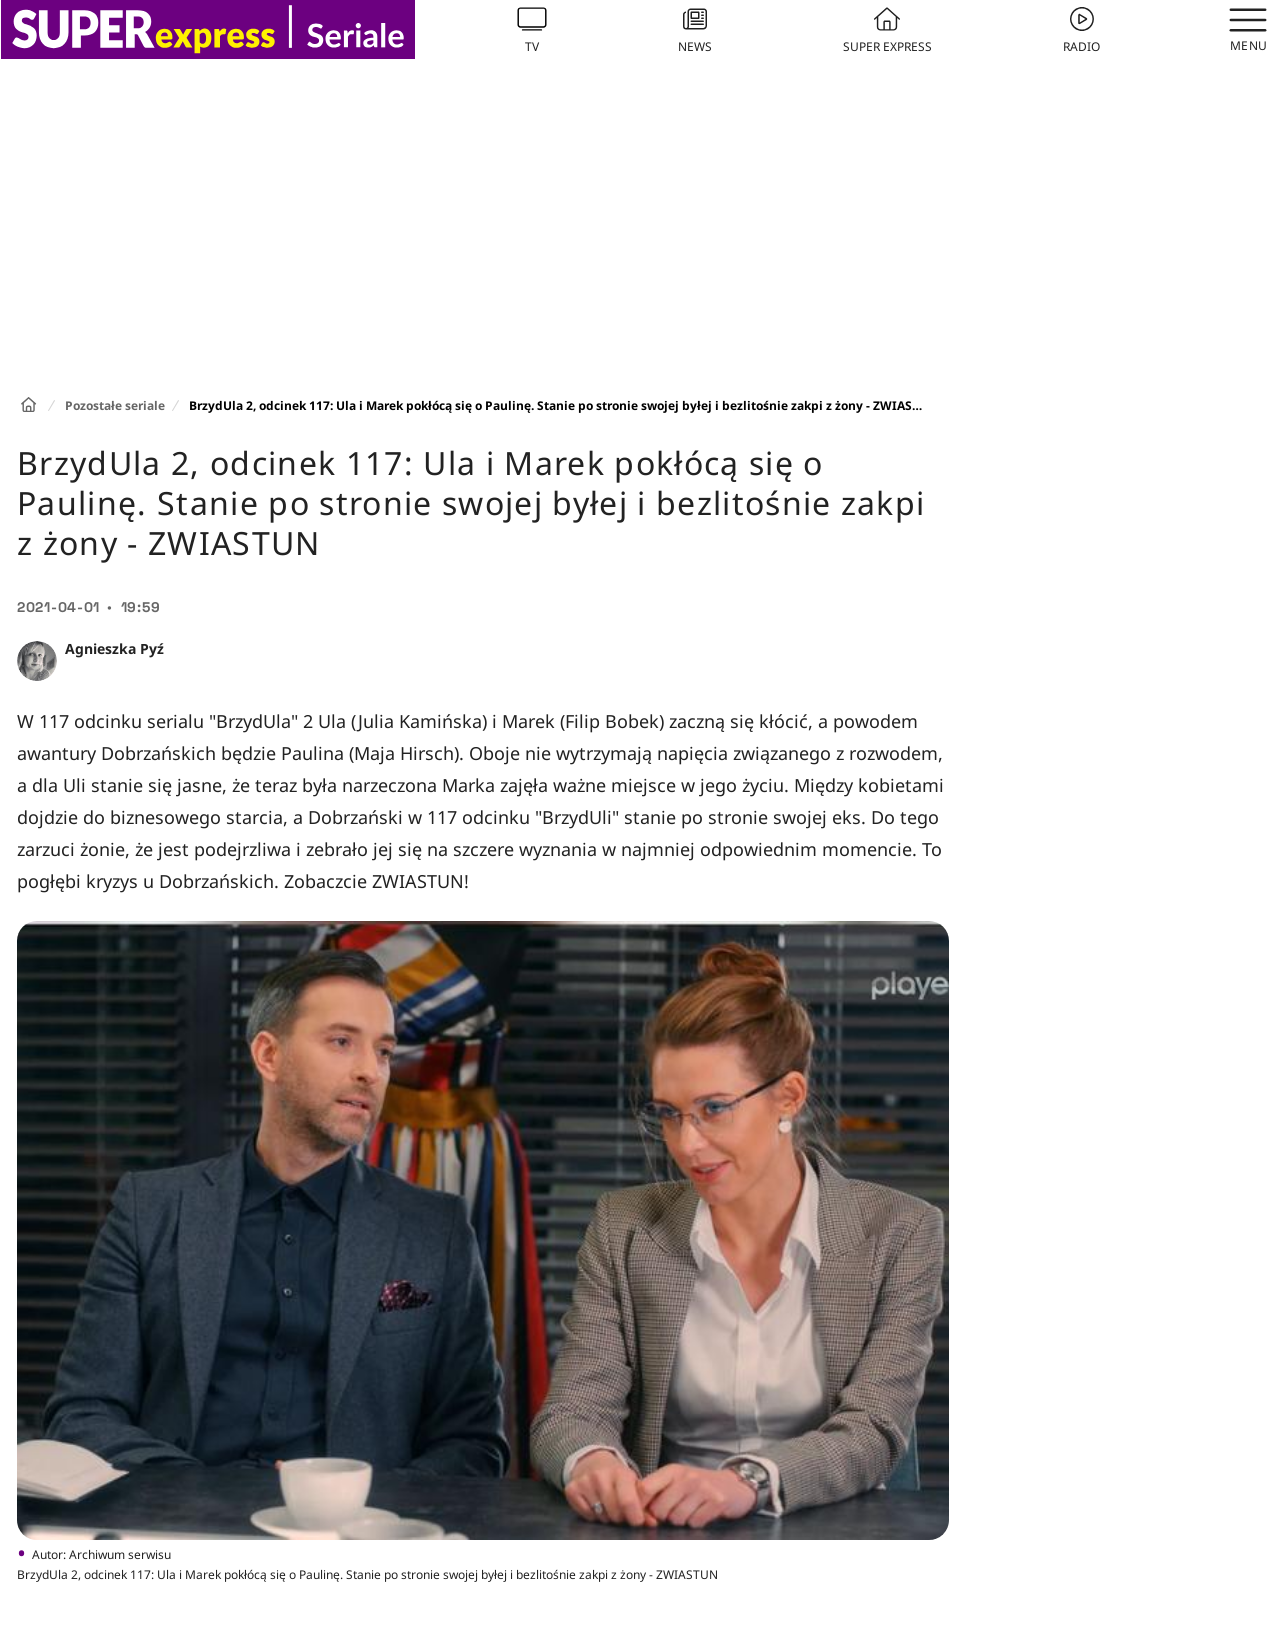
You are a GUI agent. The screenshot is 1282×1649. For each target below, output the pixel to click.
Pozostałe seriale (115, 405)
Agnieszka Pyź (114, 648)
